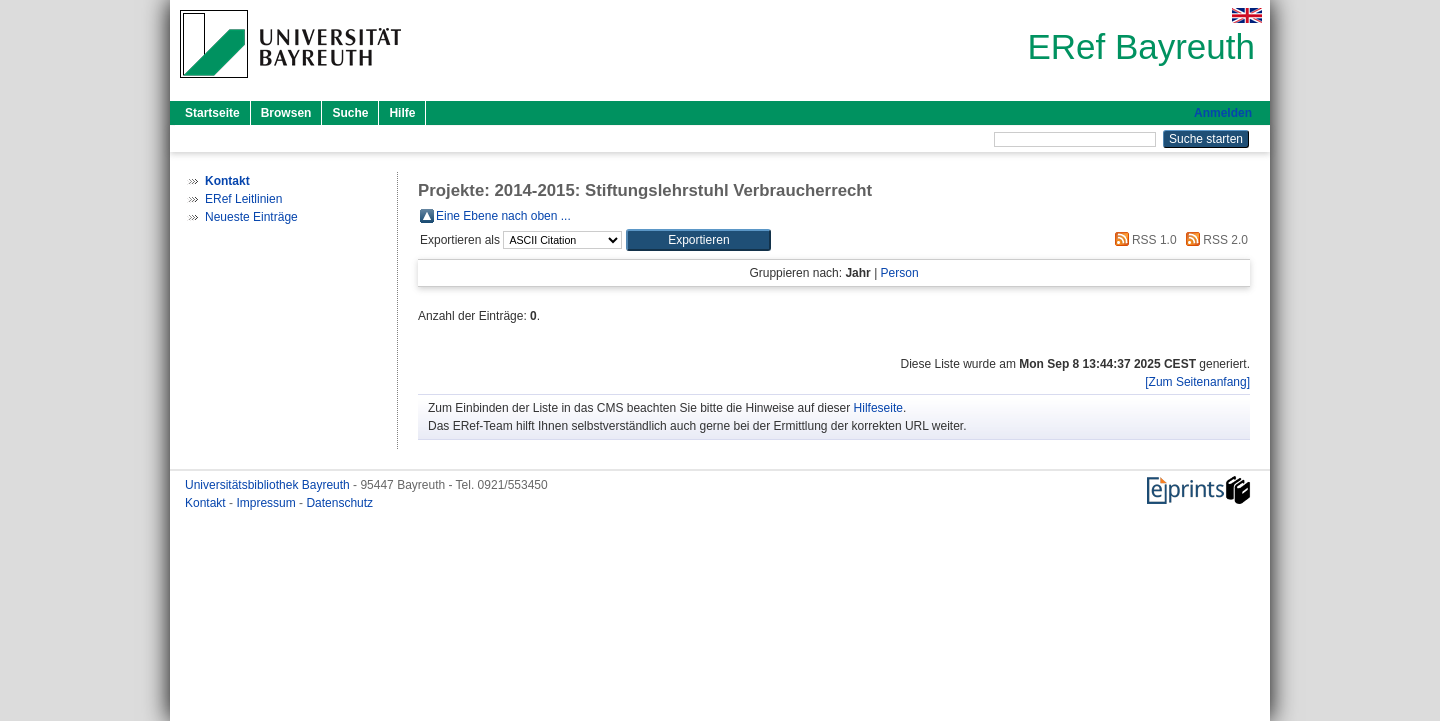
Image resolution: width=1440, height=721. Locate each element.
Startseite (212, 113)
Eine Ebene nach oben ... (503, 216)
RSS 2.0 (1214, 240)
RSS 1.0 (1143, 240)
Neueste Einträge (251, 217)
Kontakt (207, 503)
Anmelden (1223, 113)
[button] (698, 240)
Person (900, 273)
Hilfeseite (878, 408)
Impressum (267, 503)
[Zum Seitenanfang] (1197, 382)
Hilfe (402, 113)
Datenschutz (339, 503)
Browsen (286, 113)
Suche (350, 113)
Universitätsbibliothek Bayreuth (269, 485)
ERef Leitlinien (243, 199)
